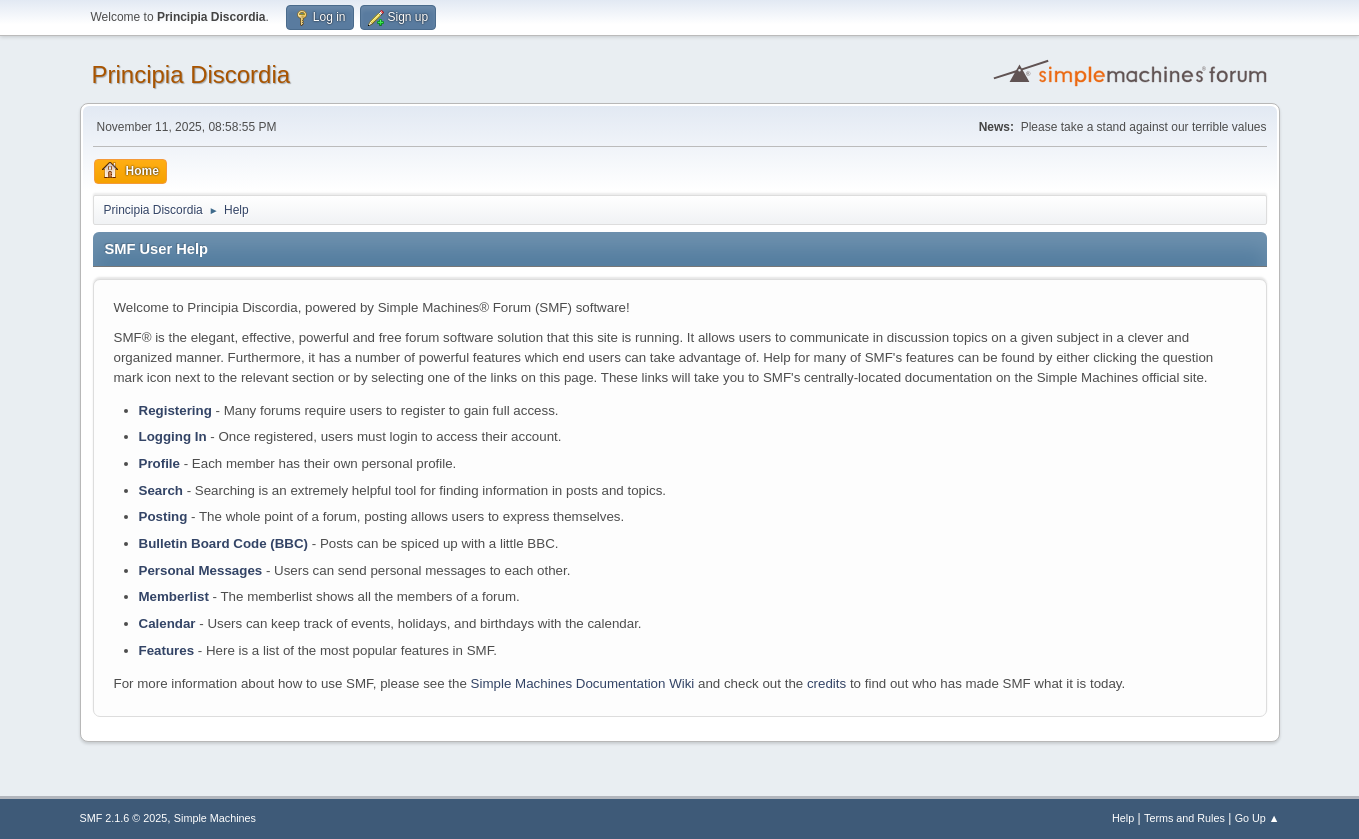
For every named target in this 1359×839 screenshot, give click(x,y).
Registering (175, 410)
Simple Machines (215, 818)
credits (826, 683)
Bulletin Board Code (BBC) (224, 543)
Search (161, 490)
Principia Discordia (191, 74)
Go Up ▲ (1257, 818)
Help (1123, 818)
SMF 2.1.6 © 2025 (124, 818)
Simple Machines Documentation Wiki (583, 683)
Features (167, 650)
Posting (163, 516)
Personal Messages (201, 570)
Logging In (173, 436)
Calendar (167, 623)
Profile (159, 463)
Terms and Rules (1184, 818)
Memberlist (174, 596)
